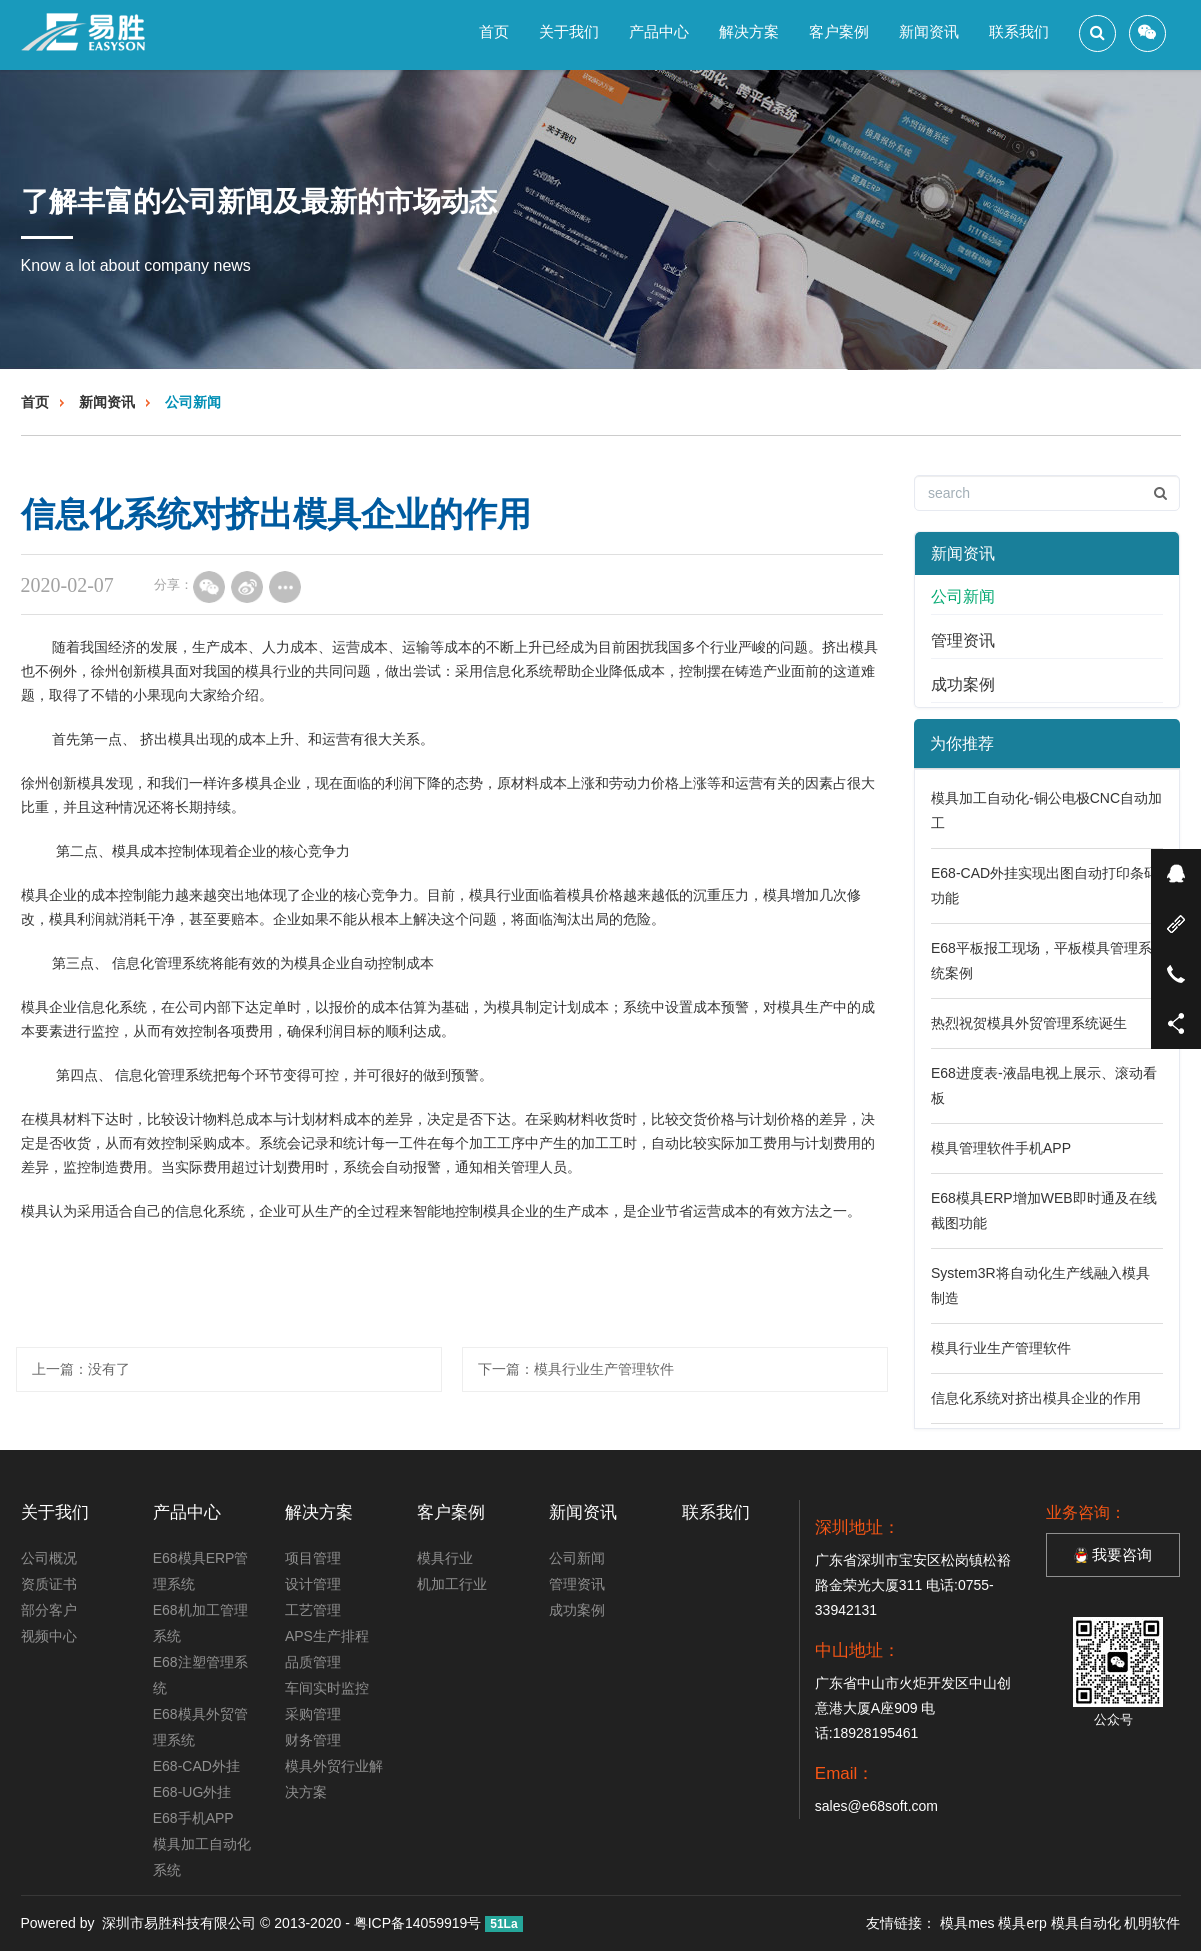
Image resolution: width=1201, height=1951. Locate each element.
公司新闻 (193, 402)
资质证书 (49, 1584)
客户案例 (839, 31)
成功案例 (963, 684)
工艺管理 (313, 1610)
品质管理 (313, 1662)
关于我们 (569, 31)
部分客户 (49, 1610)
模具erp (1022, 1923)
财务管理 (313, 1740)
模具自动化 (1086, 1923)
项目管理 (313, 1558)
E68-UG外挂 (192, 1792)
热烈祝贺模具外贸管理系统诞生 (1029, 1023)
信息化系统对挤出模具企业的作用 (1036, 1398)
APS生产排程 (327, 1636)
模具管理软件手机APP (1001, 1148)
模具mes (967, 1923)
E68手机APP (193, 1818)
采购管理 (313, 1714)
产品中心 (659, 31)
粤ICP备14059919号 (418, 1923)
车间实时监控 (327, 1688)
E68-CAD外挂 (196, 1766)
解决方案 (749, 31)
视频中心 (49, 1636)
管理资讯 (963, 640)
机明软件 (1152, 1923)
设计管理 (313, 1584)
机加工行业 (452, 1584)
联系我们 (1019, 31)
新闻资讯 (929, 31)
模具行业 (445, 1558)
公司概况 (49, 1558)
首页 (494, 31)
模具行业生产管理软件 (604, 1369)
